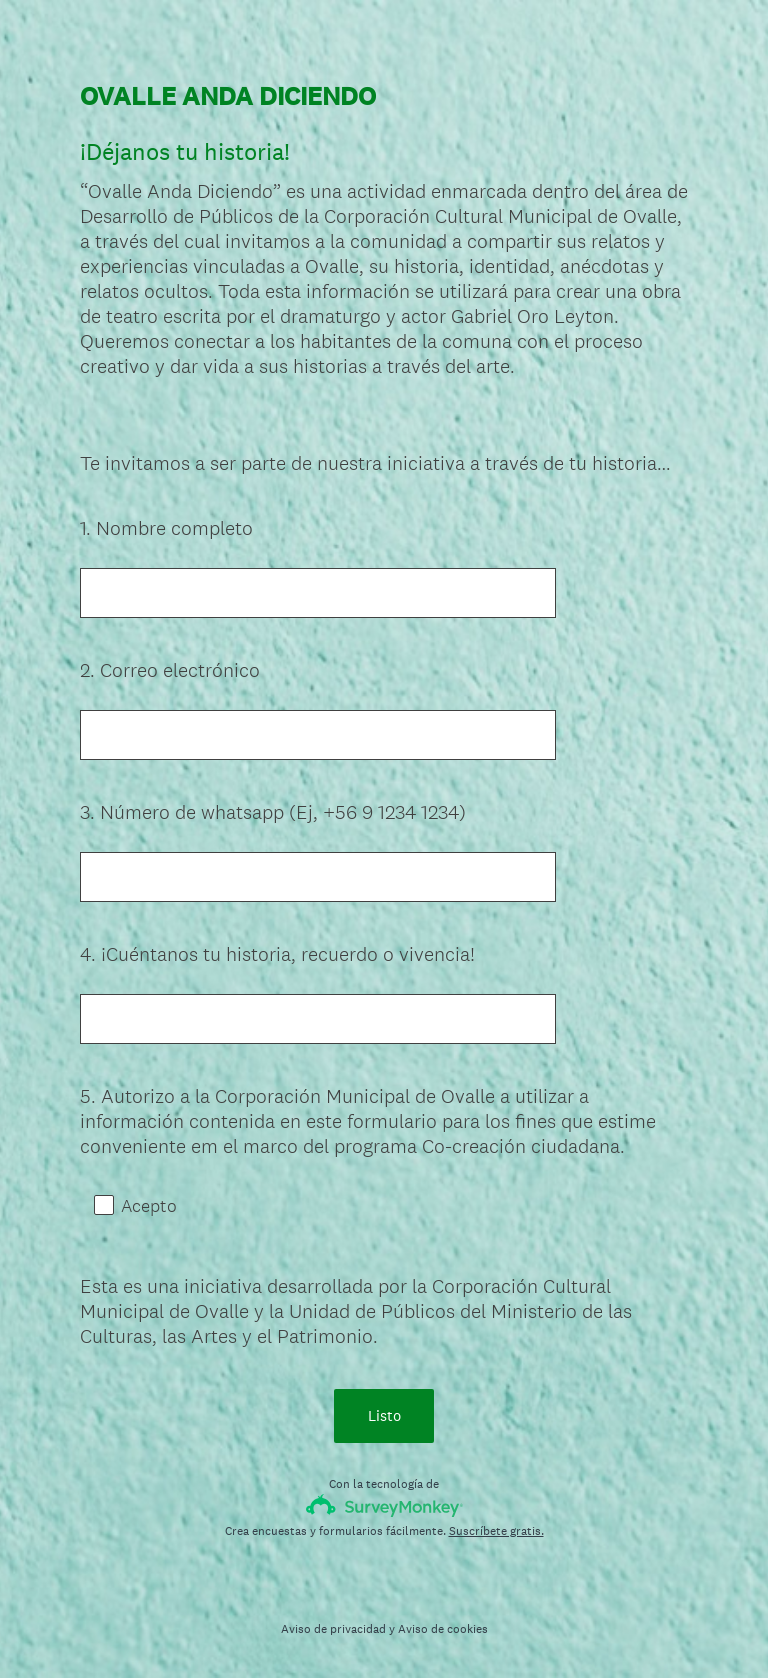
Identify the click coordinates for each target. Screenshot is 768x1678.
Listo (384, 1415)
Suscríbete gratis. (496, 1531)
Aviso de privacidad (333, 1629)
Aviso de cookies (443, 1629)
